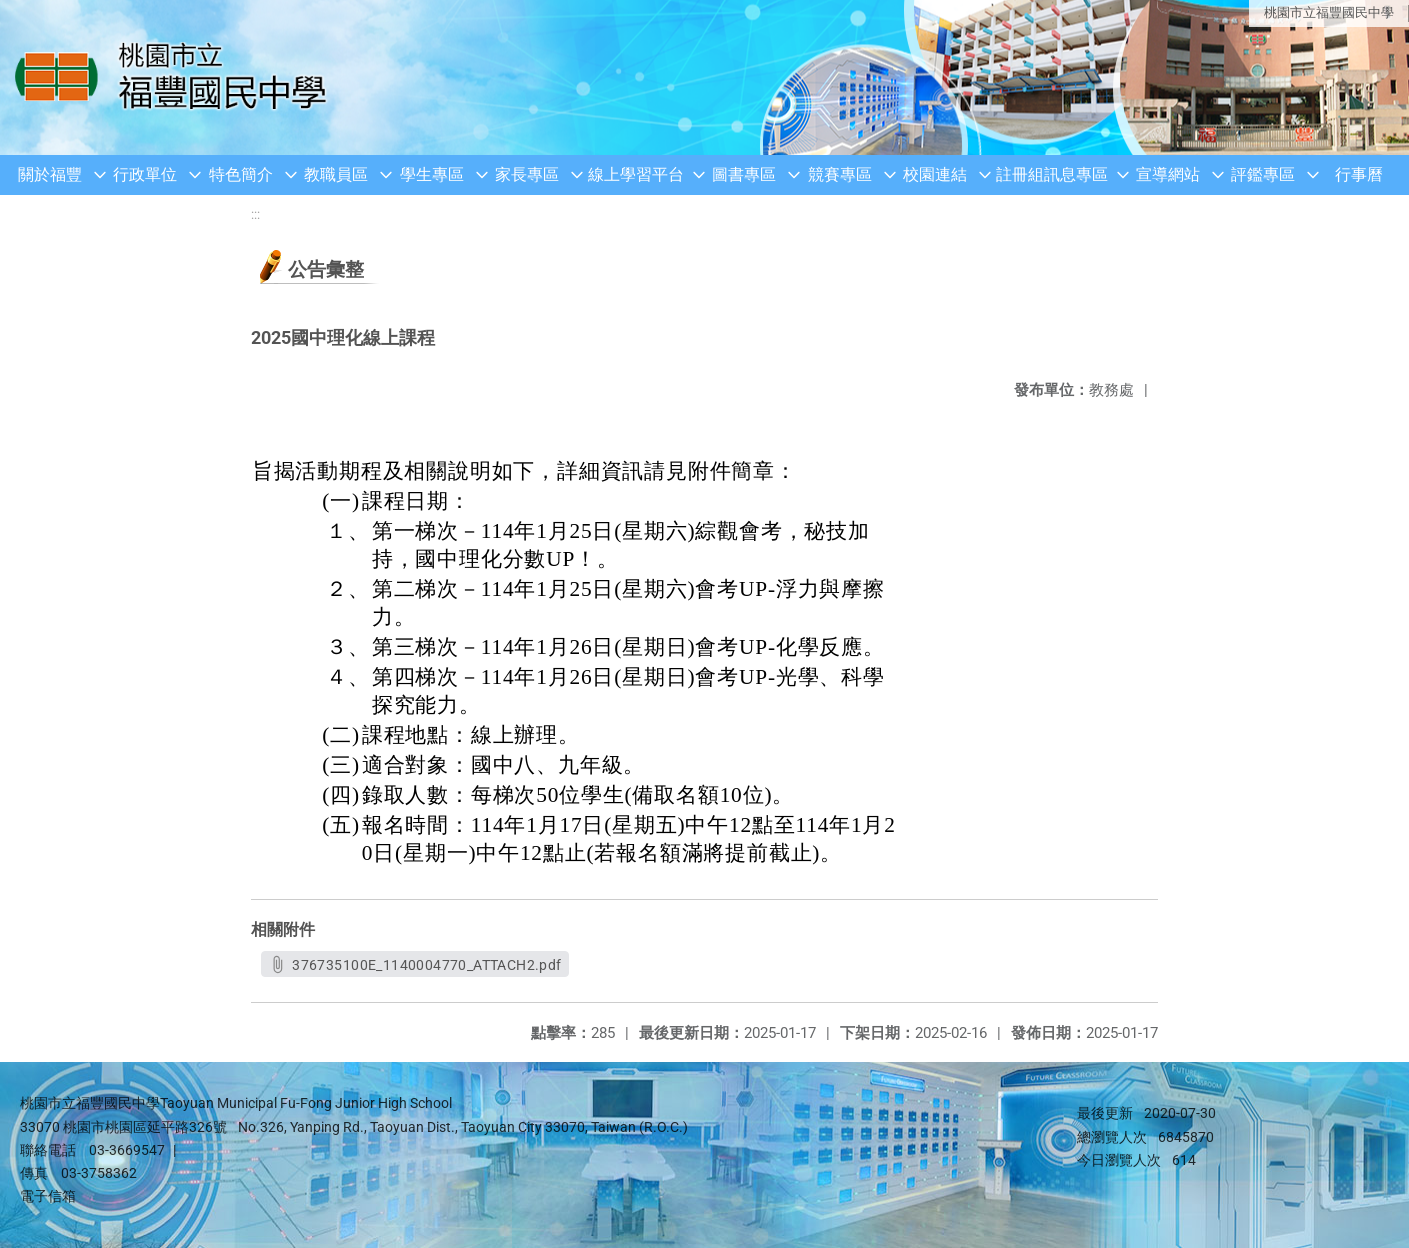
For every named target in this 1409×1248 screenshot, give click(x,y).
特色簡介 (241, 174)
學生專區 (432, 174)
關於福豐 (50, 174)
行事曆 (1359, 174)
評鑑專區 (1263, 174)
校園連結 (935, 174)
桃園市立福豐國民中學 (1329, 12)
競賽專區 (840, 174)
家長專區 (527, 174)
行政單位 (145, 174)
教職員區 (336, 174)
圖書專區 (744, 174)
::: (255, 214)
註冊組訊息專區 (1052, 174)
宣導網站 (1168, 174)
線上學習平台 (636, 174)
